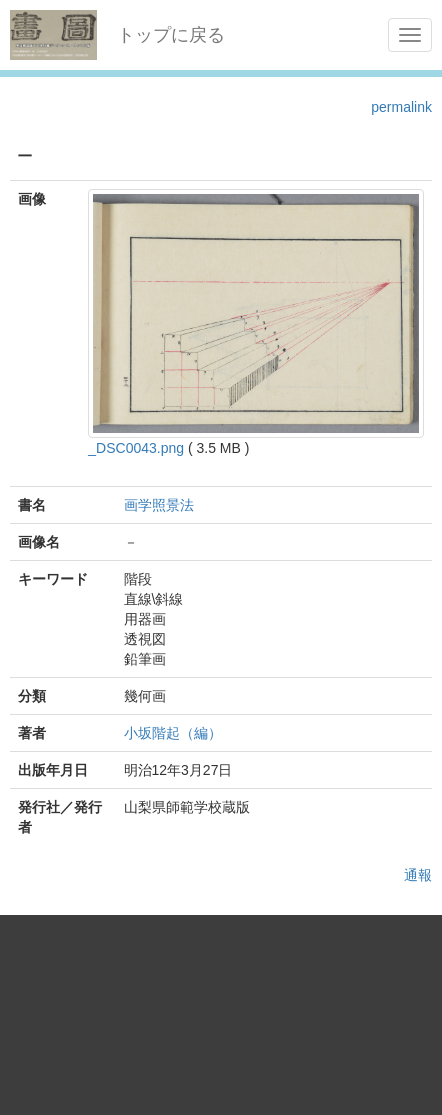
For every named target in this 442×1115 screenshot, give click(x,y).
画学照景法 (159, 505)
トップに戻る (171, 35)
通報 (418, 875)
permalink (401, 107)
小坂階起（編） (173, 733)
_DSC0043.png (136, 448)
